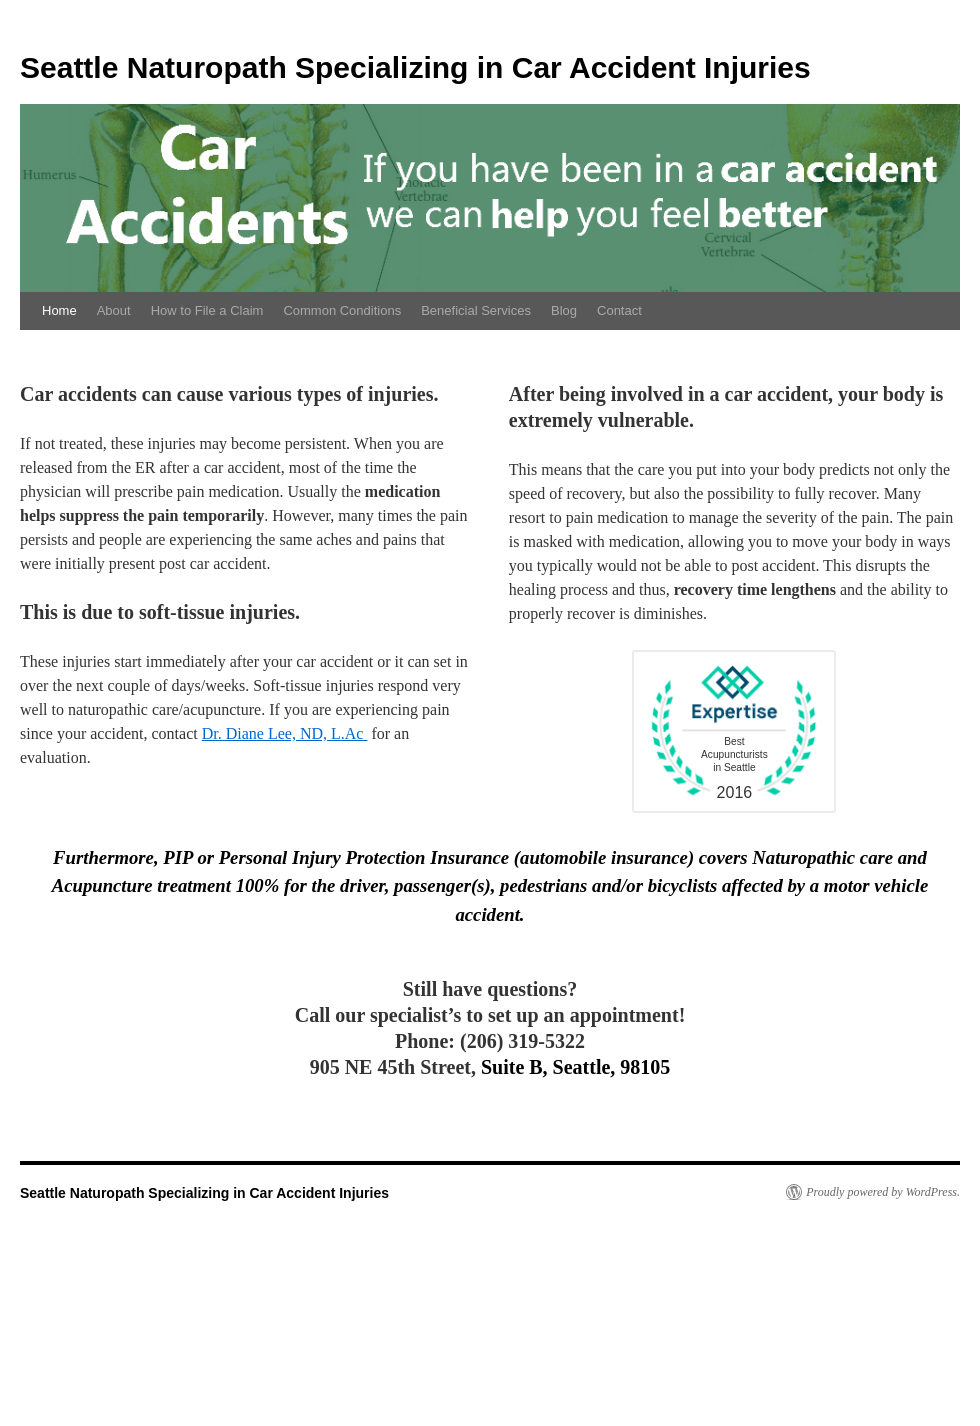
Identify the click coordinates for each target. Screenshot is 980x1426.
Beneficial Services (476, 310)
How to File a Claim (207, 310)
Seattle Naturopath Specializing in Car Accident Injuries (415, 67)
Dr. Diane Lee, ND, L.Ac (285, 733)
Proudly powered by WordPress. (883, 1192)
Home (59, 310)
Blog (564, 310)
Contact (619, 310)
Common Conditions (342, 310)
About (114, 310)
